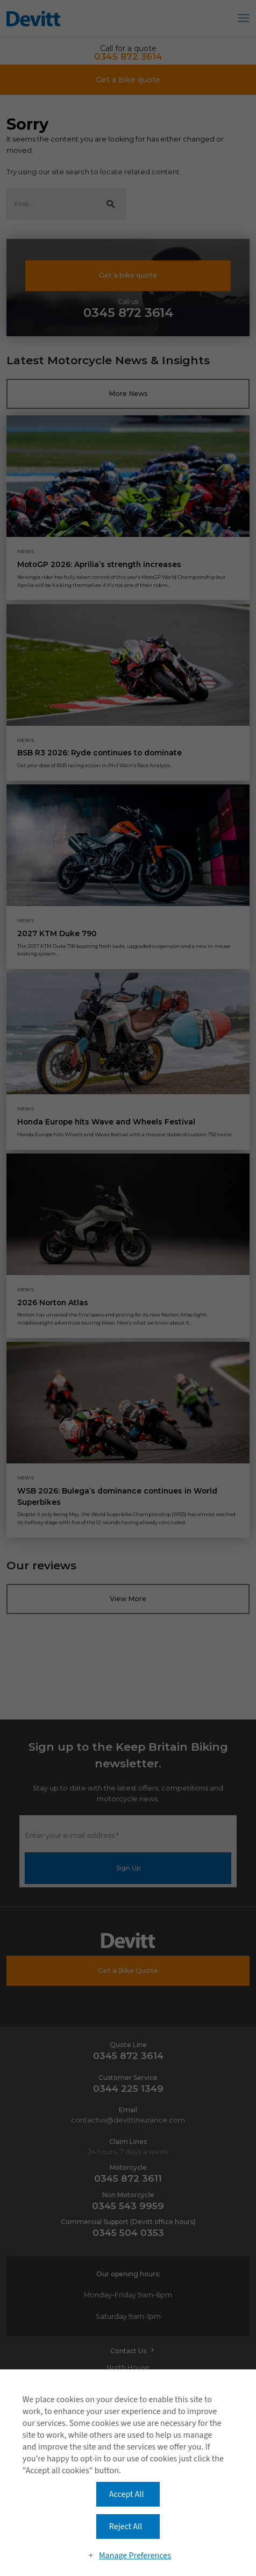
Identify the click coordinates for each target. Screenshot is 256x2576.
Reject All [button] (125, 2526)
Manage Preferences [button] (135, 2555)
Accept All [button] (126, 2494)
